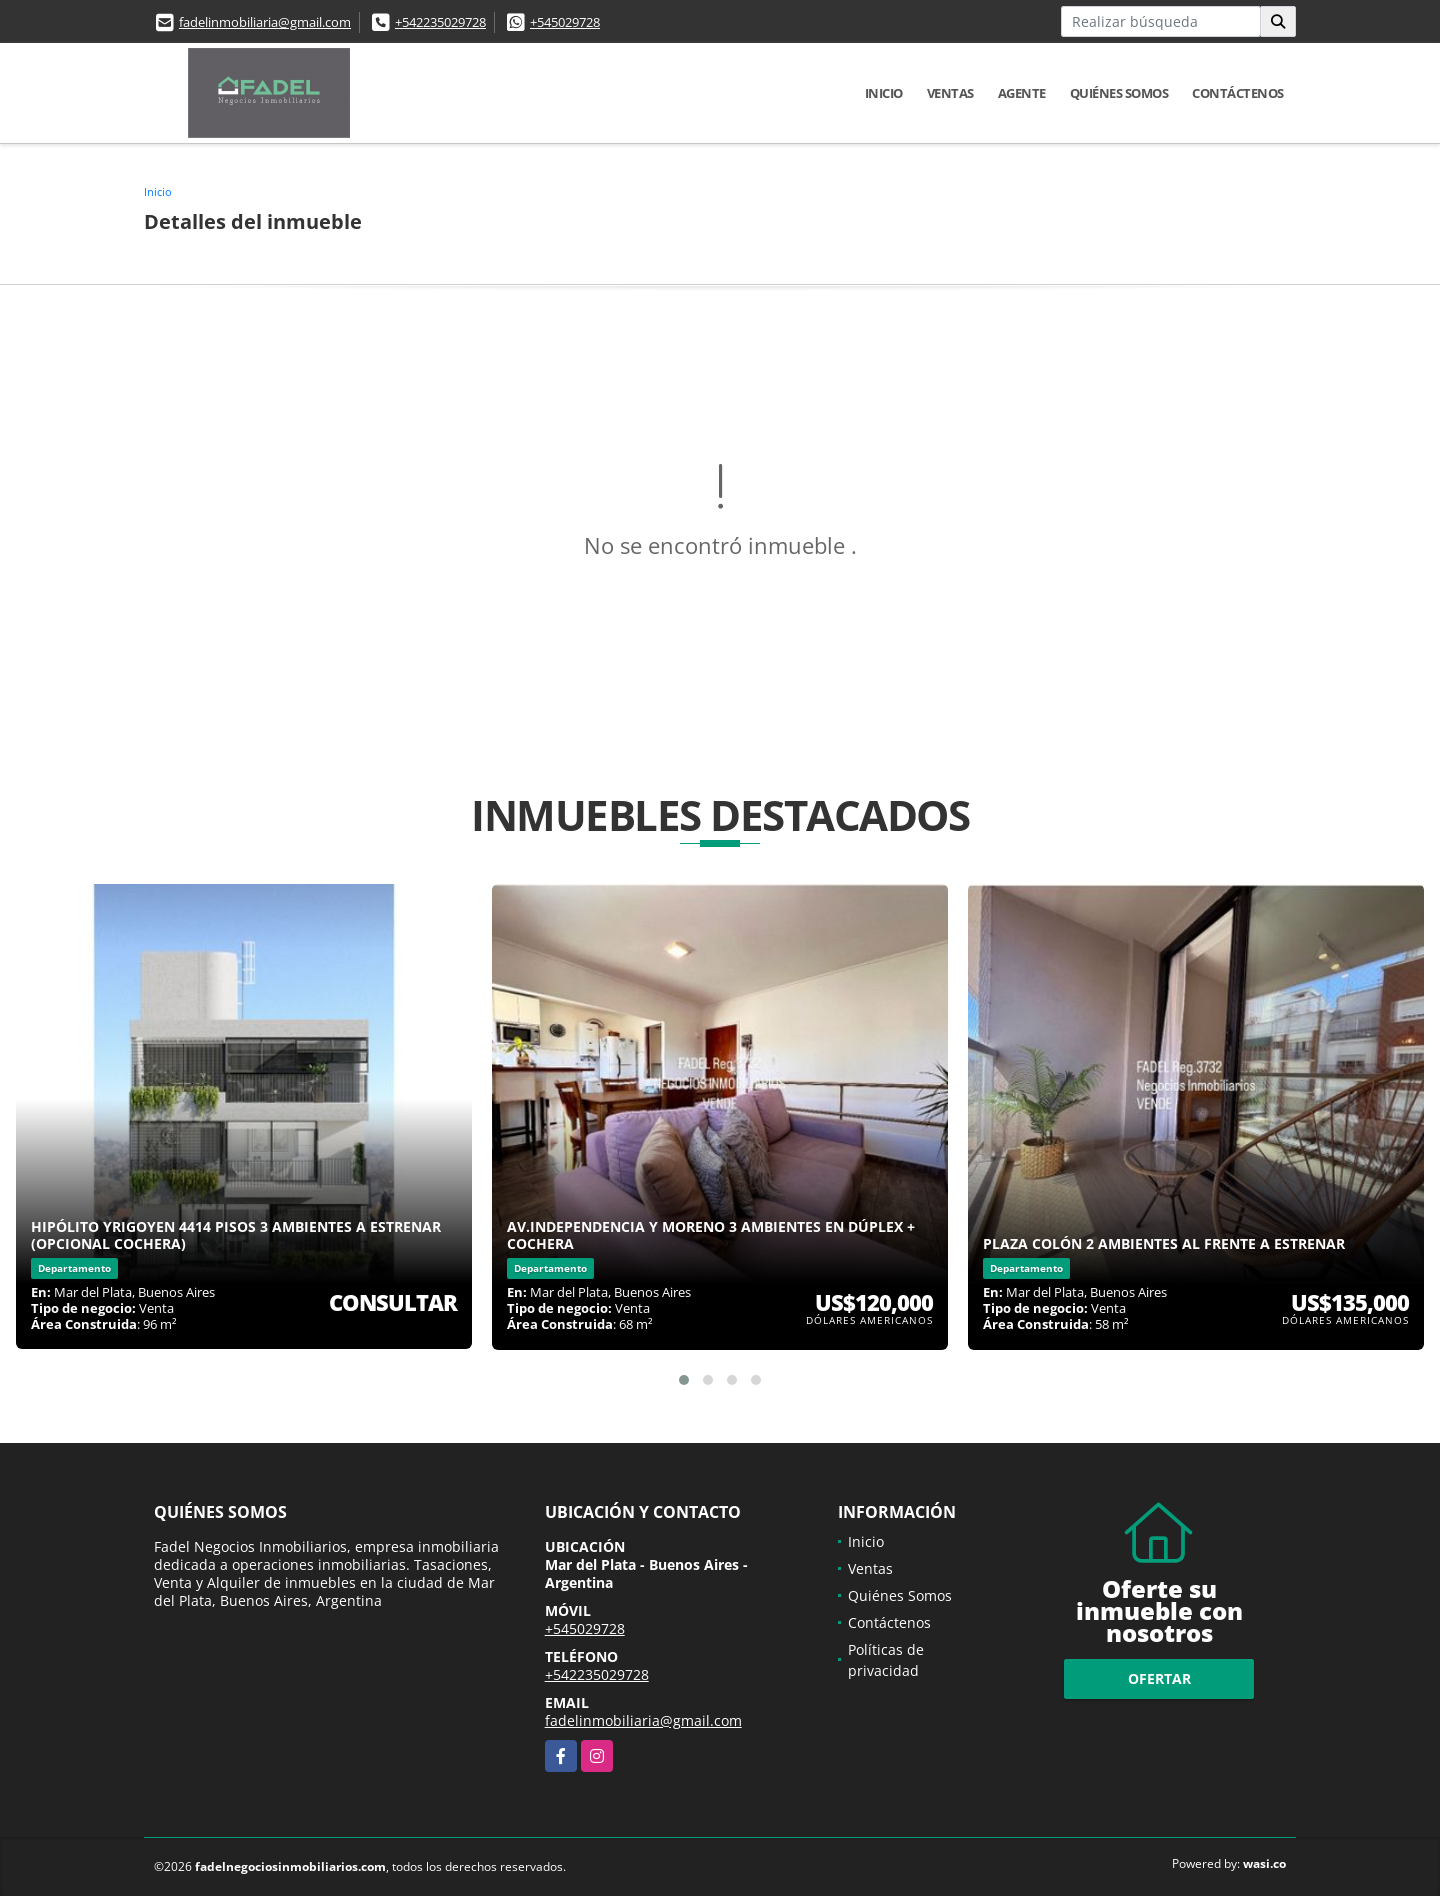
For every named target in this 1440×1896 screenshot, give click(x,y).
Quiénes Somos (1119, 93)
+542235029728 (440, 22)
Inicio (884, 93)
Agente (1022, 93)
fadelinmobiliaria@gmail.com (265, 22)
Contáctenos (1238, 93)
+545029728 (565, 22)
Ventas (950, 93)
